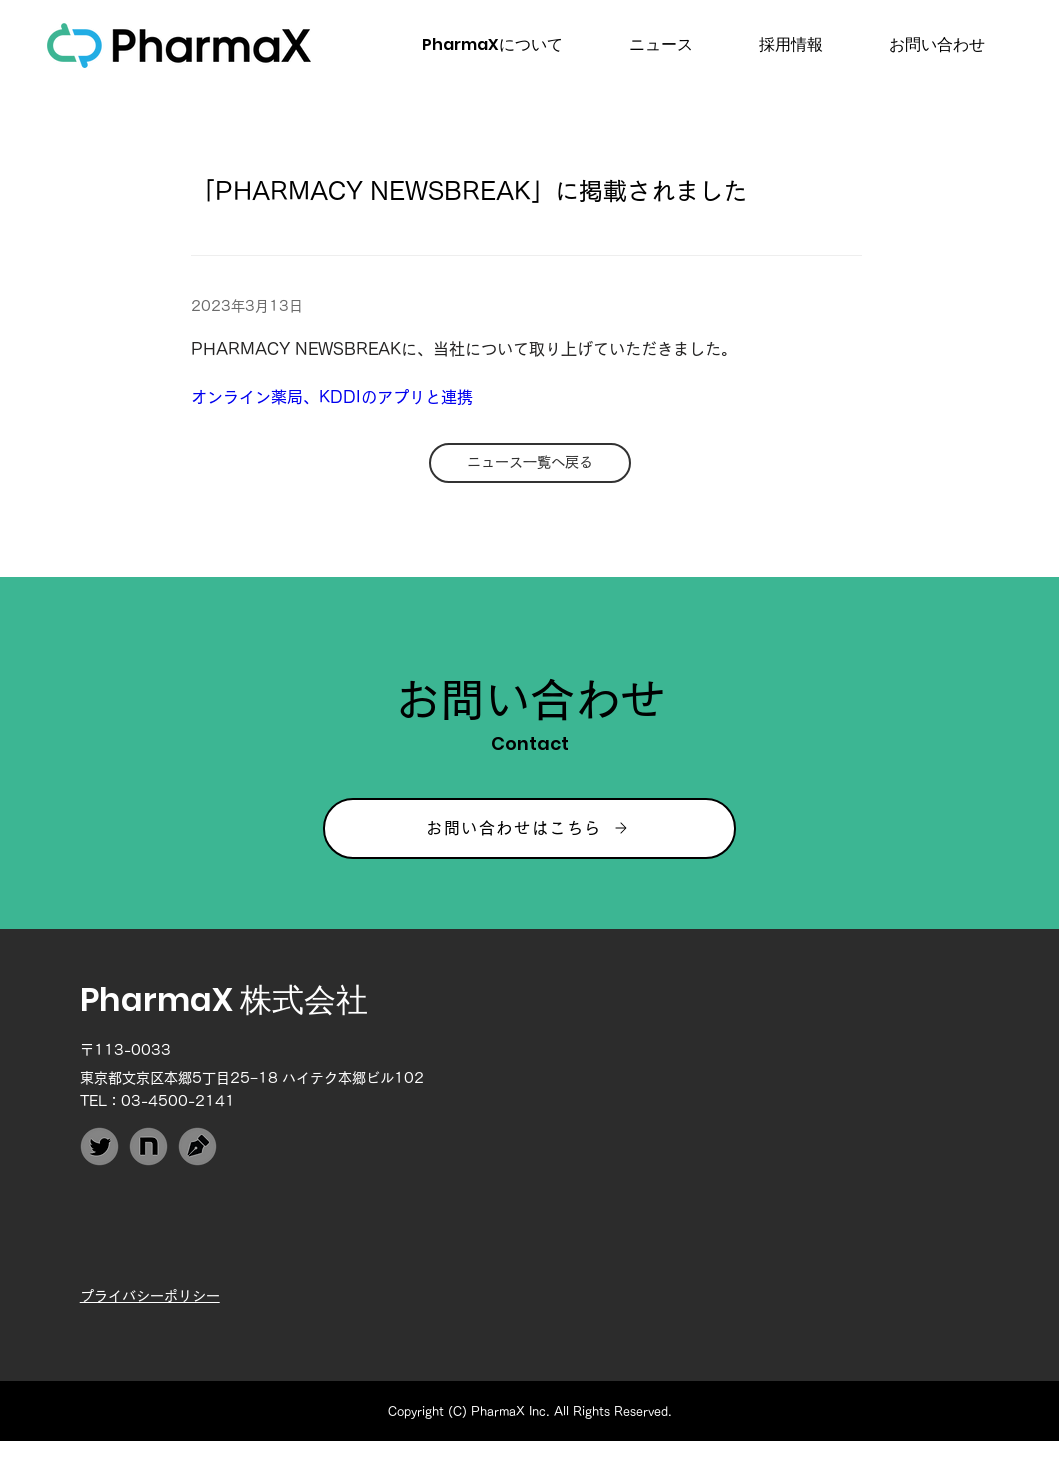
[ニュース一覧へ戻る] (530, 463)
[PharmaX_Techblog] (197, 1146)
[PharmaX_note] (148, 1146)
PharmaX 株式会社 (224, 999)
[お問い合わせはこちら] (529, 828)
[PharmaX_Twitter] (99, 1146)
